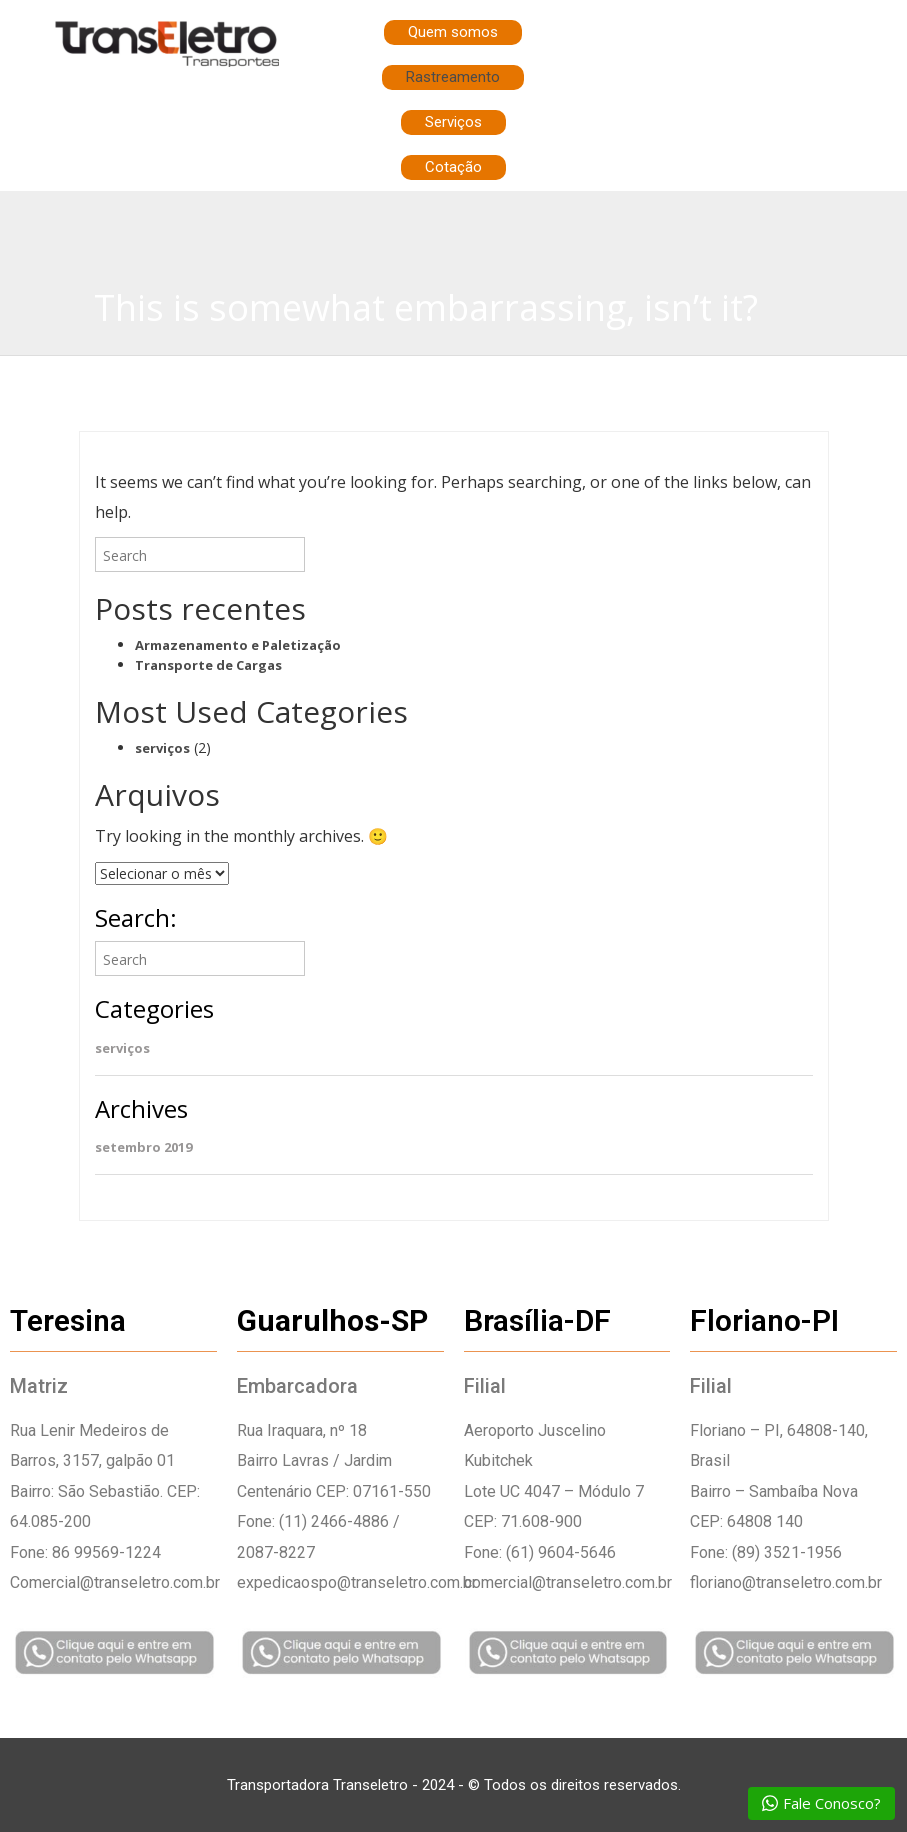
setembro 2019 (143, 1147)
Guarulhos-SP (332, 1320)
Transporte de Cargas (208, 665)
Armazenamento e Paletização (238, 645)
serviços (162, 748)
